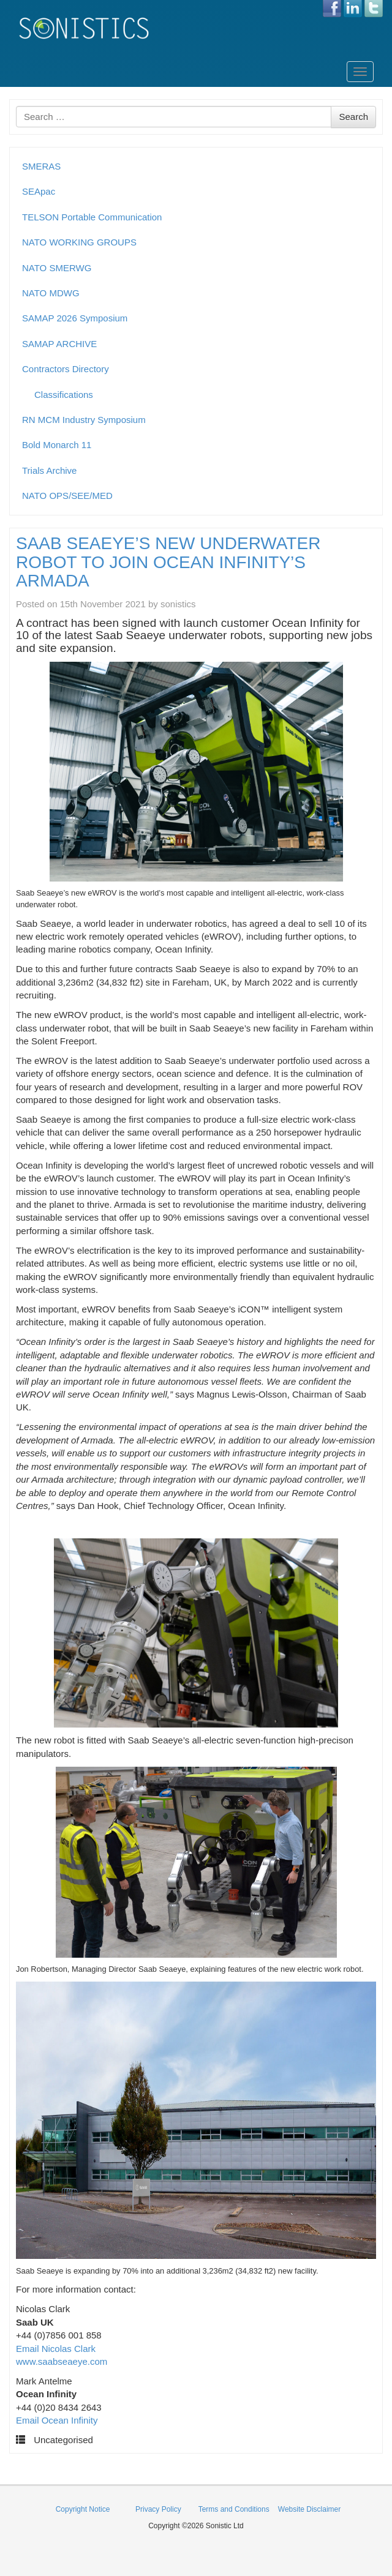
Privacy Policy (158, 2509)
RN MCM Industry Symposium (84, 419)
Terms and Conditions (234, 2509)
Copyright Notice (83, 2509)
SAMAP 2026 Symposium (74, 318)
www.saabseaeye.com (61, 2361)
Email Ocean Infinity (56, 2420)
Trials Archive (49, 470)
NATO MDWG (51, 293)
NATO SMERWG (56, 268)
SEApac (38, 191)
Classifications (63, 394)
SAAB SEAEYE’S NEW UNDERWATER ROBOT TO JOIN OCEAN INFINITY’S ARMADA (168, 562)
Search (353, 116)
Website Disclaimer (309, 2509)
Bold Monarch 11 (56, 445)
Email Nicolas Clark (56, 2348)
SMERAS (41, 166)
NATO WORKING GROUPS (79, 242)
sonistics (178, 604)
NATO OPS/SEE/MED (67, 495)
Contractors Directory (65, 369)
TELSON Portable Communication (92, 217)
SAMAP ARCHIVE (59, 344)
